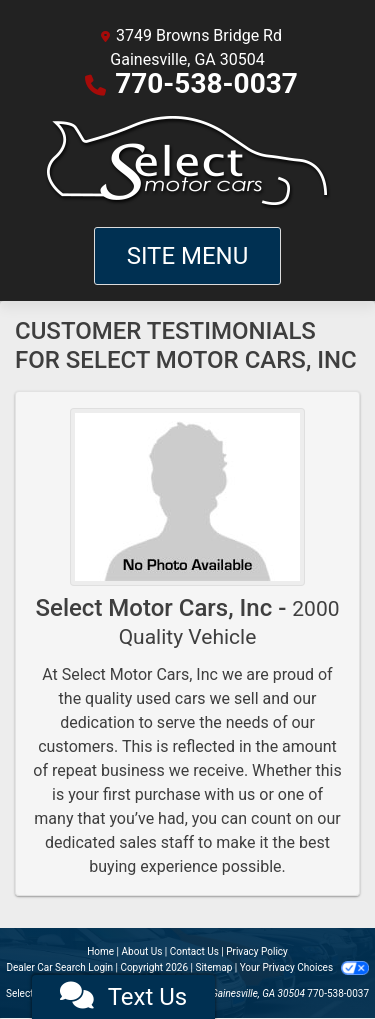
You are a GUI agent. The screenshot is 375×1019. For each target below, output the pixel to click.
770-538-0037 (206, 83)
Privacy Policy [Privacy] (257, 951)
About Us (142, 951)
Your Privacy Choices (304, 967)
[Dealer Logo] (188, 161)
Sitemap (213, 967)
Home (100, 951)
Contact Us (194, 951)
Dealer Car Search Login (59, 967)
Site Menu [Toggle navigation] (188, 256)
